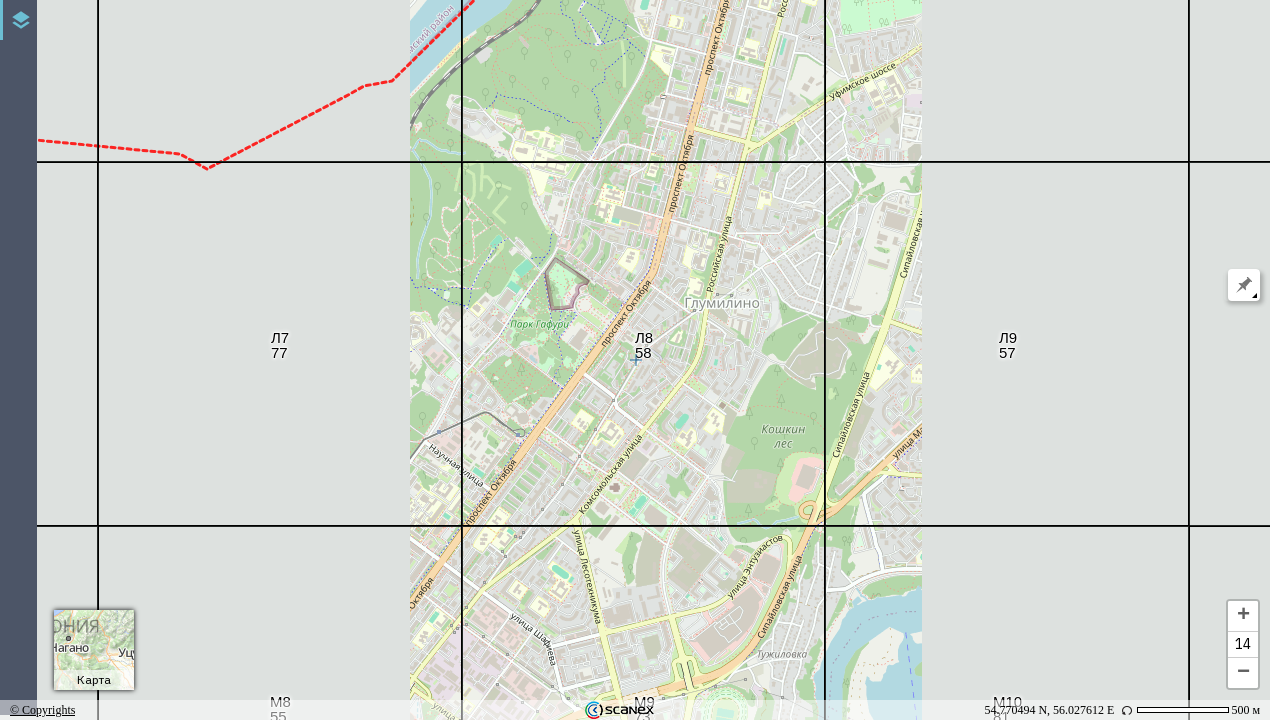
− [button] (1243, 673)
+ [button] (1243, 616)
